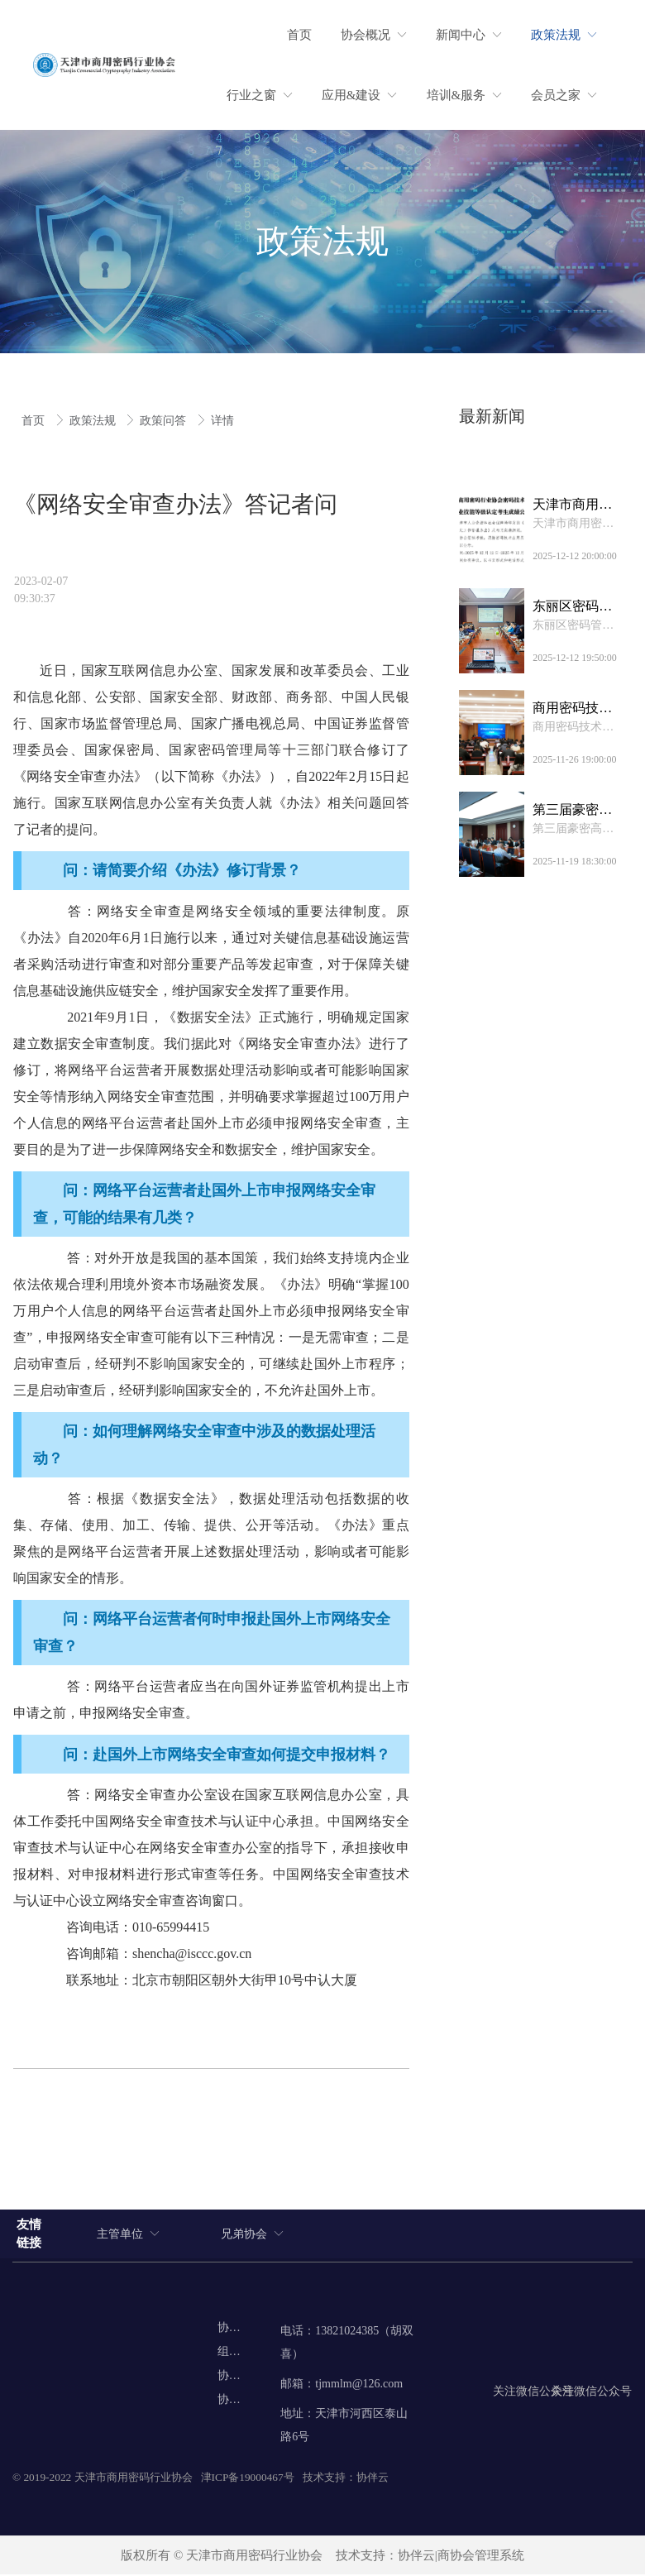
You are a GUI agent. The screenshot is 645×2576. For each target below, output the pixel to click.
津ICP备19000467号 (247, 2479)
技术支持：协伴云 (346, 2479)
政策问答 (164, 420)
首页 (35, 420)
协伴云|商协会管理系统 (461, 2557)
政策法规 (94, 420)
